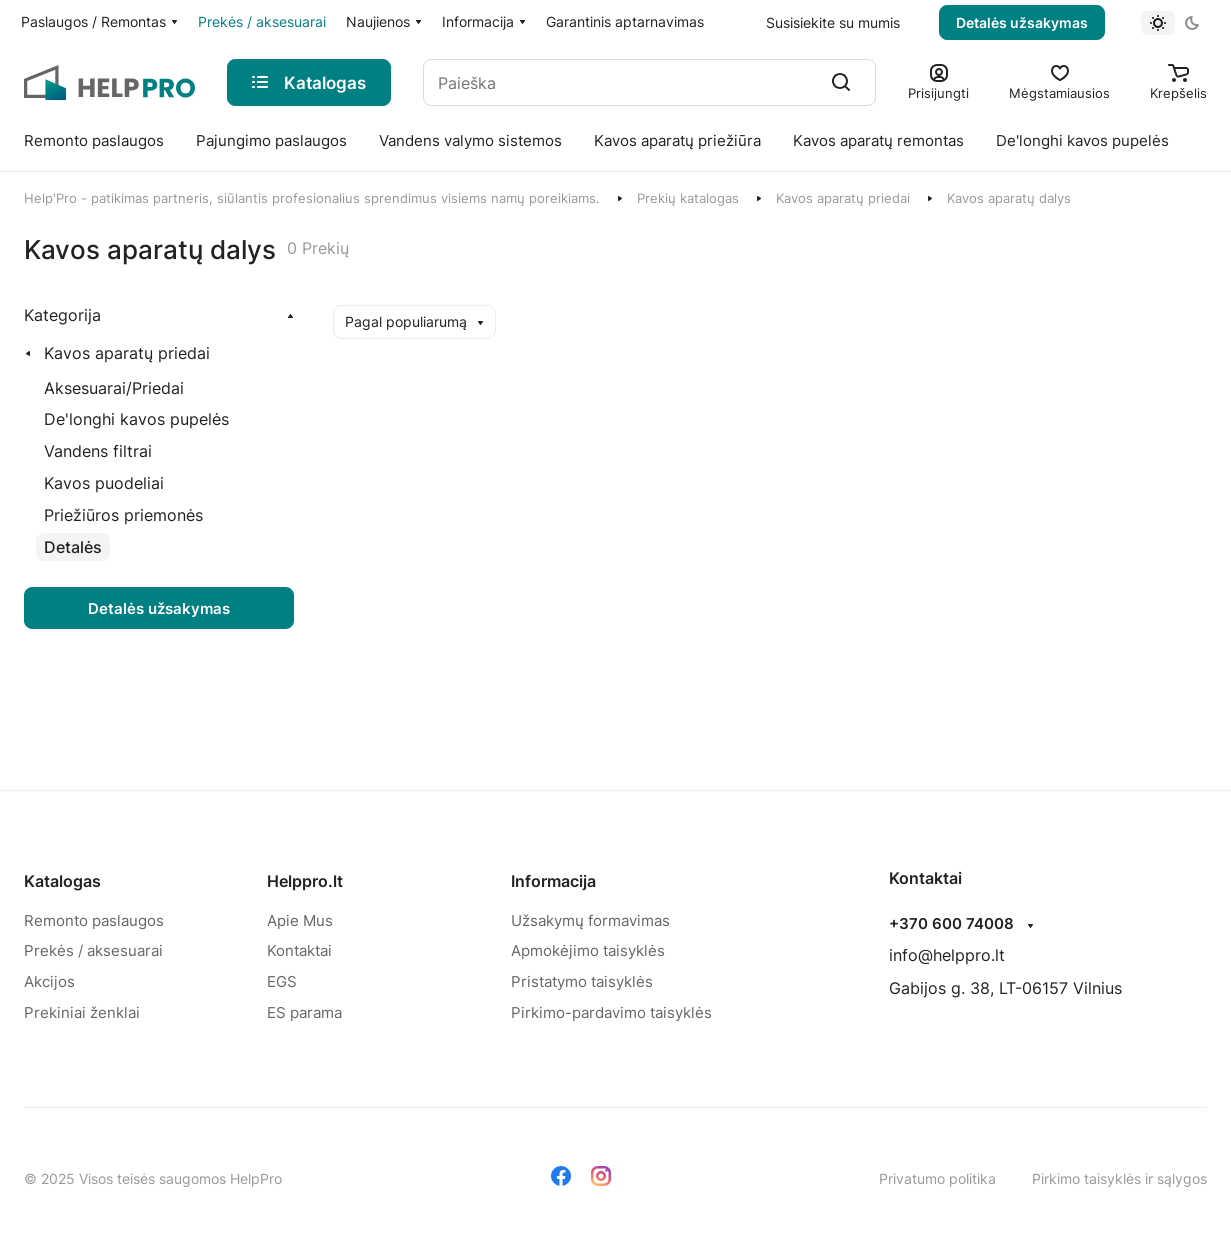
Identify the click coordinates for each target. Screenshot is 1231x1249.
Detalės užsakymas (1022, 22)
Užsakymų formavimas (590, 920)
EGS (282, 981)
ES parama (304, 1012)
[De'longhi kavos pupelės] (136, 419)
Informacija (553, 881)
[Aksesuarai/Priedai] (114, 388)
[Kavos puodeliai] (104, 483)
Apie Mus (300, 920)
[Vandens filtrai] (98, 451)
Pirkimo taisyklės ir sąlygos (1119, 1178)
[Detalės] (73, 547)
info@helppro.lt (947, 955)
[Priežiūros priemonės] (123, 515)
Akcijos (49, 981)
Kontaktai (299, 950)
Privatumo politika (937, 1178)
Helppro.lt (305, 881)
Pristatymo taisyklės (582, 981)
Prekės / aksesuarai (93, 950)
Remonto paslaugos (94, 920)
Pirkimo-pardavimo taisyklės (611, 1012)
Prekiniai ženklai (82, 1012)
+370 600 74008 (951, 924)
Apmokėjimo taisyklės (588, 950)
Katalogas (62, 881)
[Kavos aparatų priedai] (121, 353)
